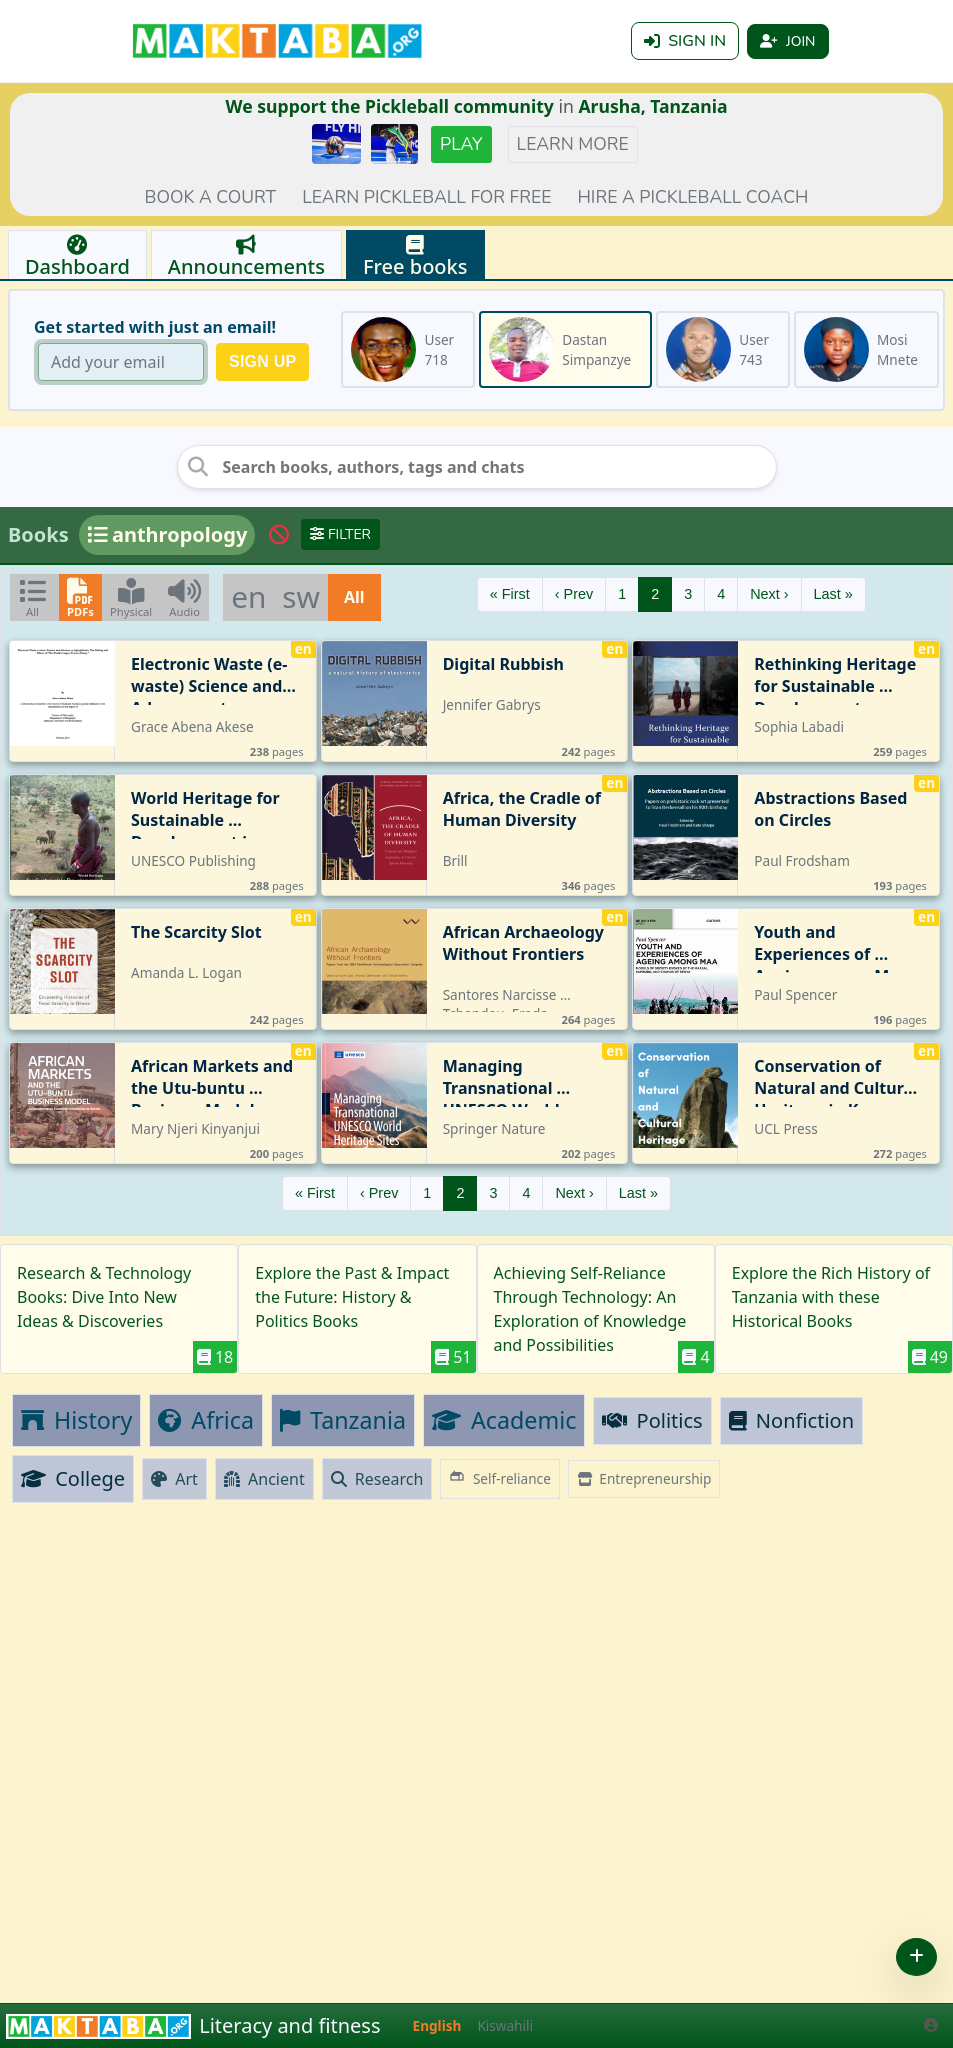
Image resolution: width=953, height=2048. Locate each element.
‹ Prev (574, 594)
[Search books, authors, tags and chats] (477, 467)
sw (301, 596)
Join (787, 41)
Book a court (211, 197)
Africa (206, 1420)
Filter (340, 534)
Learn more (573, 144)
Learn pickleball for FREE (426, 197)
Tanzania (343, 1420)
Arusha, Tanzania (652, 106)
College (73, 1478)
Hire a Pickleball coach (692, 197)
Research (377, 1479)
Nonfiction (791, 1420)
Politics (652, 1420)
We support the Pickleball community (390, 106)
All (354, 597)
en (248, 596)
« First (510, 594)
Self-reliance (499, 1478)
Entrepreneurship (644, 1478)
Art (174, 1479)
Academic (504, 1420)
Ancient (264, 1479)
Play (461, 144)
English (437, 2025)
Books (38, 534)
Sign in (685, 41)
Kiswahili (505, 2025)
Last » (833, 594)
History (76, 1420)
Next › (769, 594)
